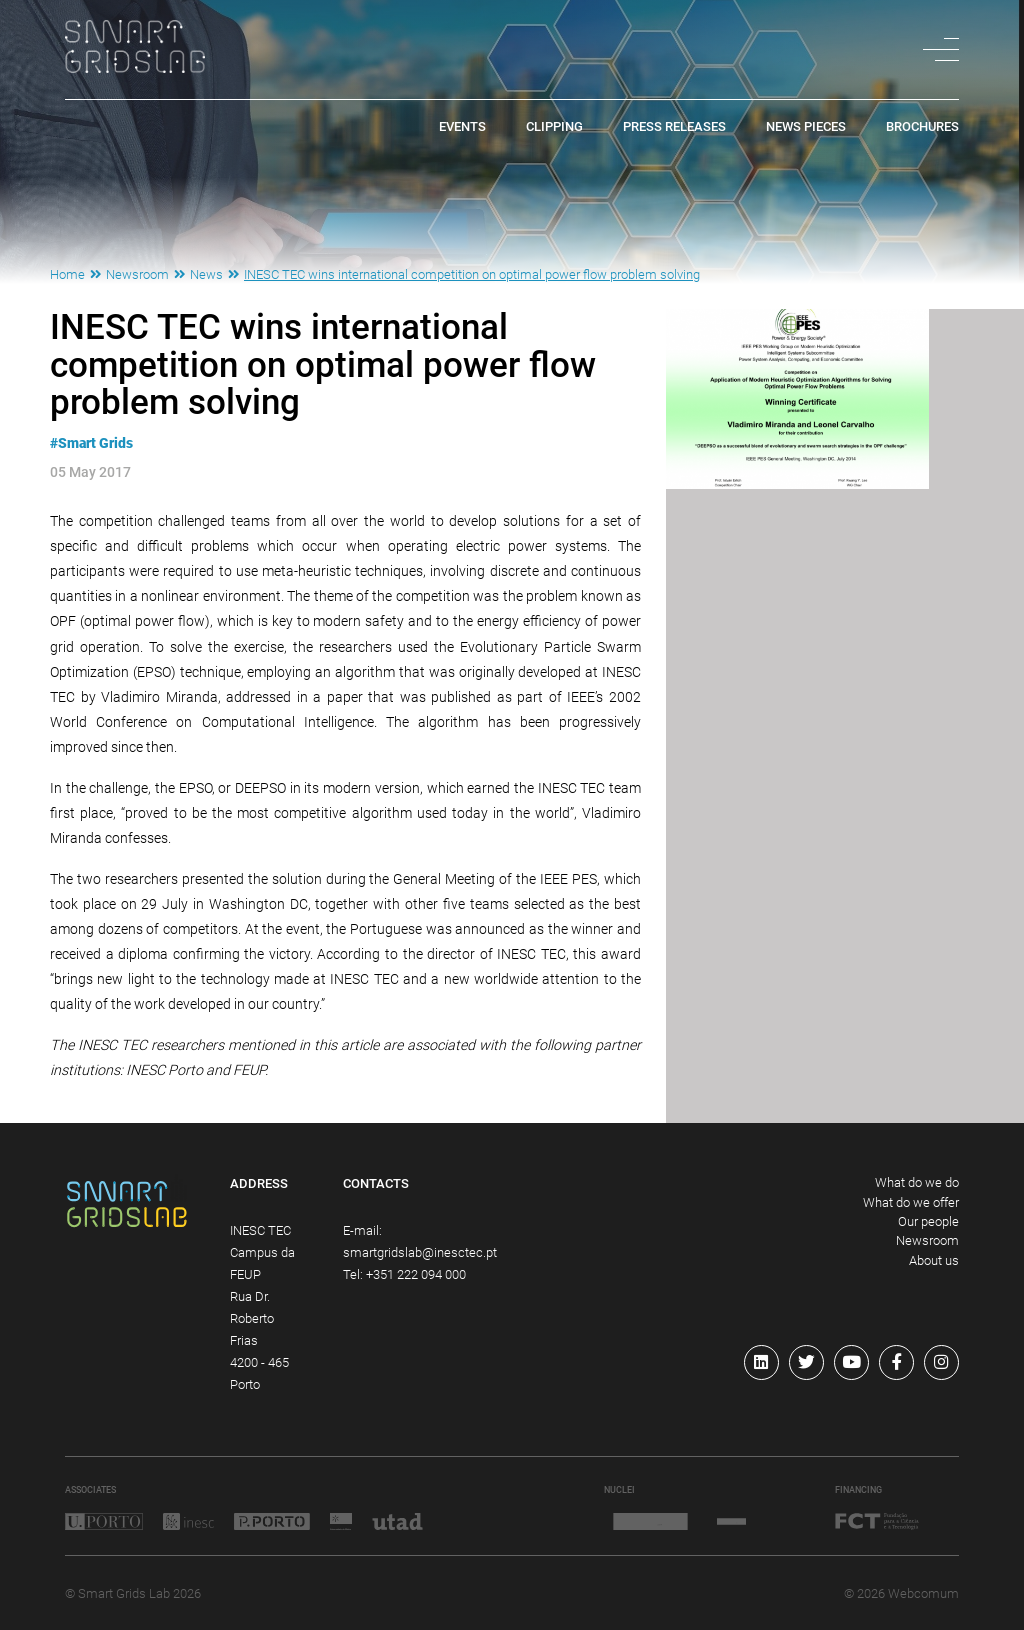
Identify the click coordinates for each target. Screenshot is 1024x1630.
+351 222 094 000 (416, 1274)
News (206, 274)
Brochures (922, 127)
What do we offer (911, 1202)
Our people (928, 1221)
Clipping (554, 127)
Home (67, 274)
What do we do (917, 1182)
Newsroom (137, 274)
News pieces (806, 127)
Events (462, 127)
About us (934, 1260)
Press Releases (674, 127)
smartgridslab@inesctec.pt (420, 1252)
